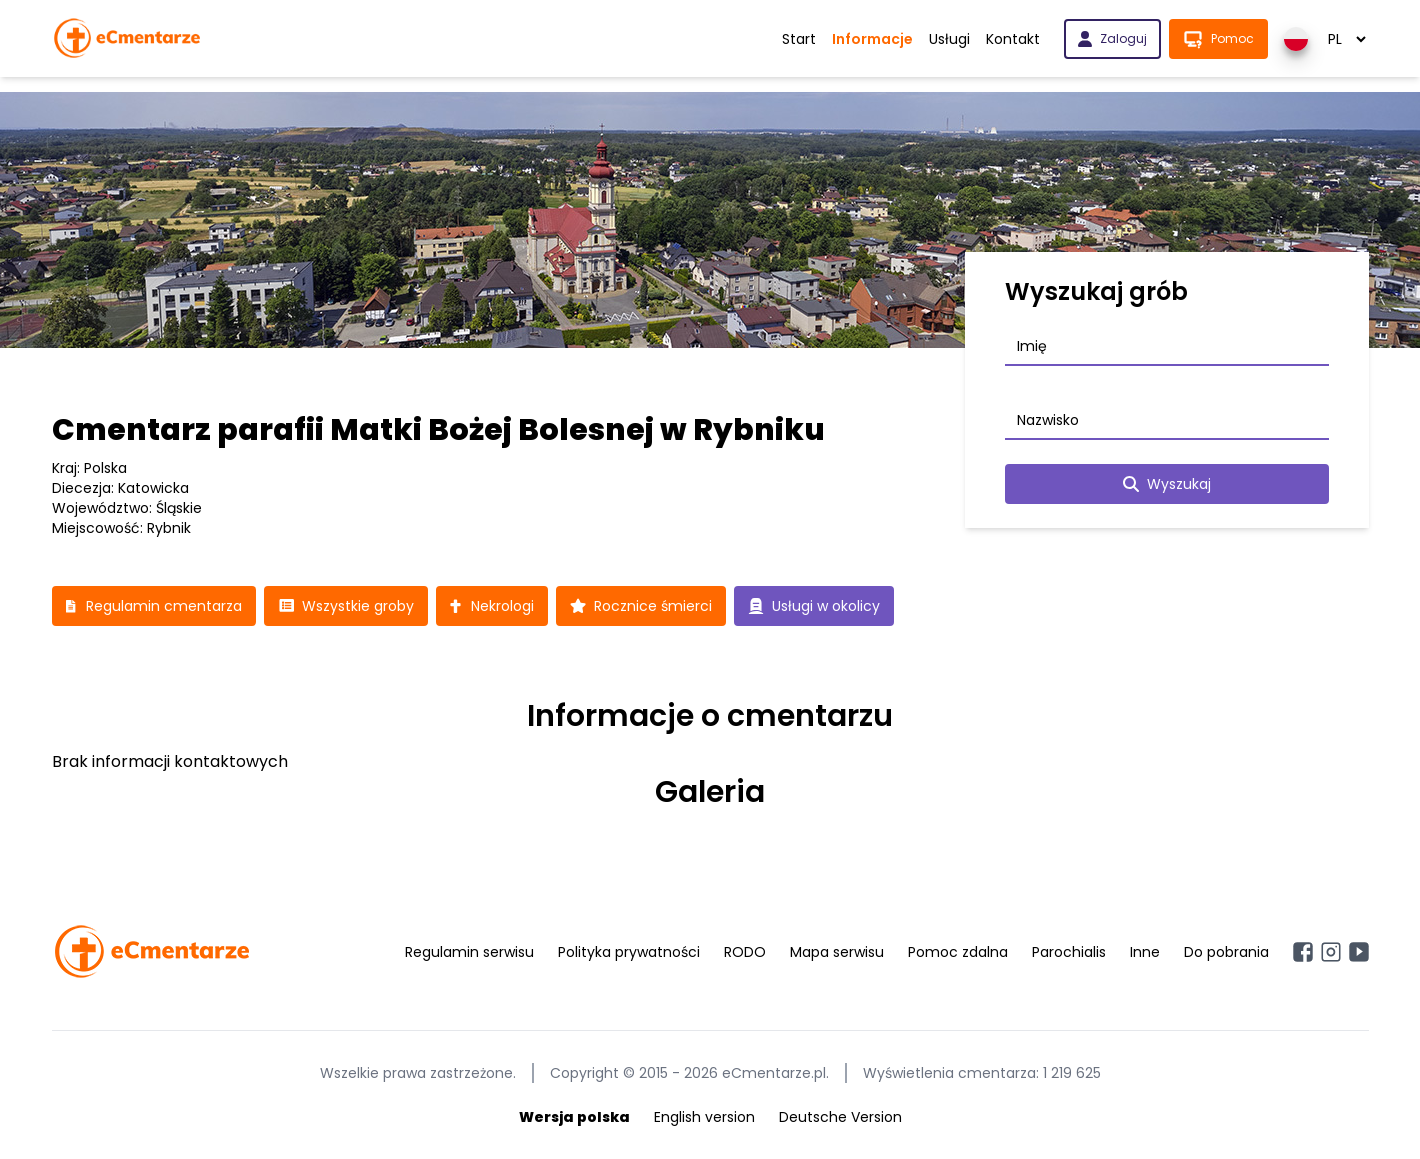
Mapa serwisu (837, 952)
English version (704, 1117)
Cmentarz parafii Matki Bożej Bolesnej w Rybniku (438, 430)
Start (799, 39)
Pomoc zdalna (958, 952)
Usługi (949, 39)
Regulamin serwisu (469, 952)
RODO (745, 952)
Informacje (872, 39)
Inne (1145, 952)
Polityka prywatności (629, 952)
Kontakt (1013, 39)
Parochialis (1069, 952)
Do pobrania (1226, 952)
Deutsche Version (840, 1117)
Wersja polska (574, 1117)
